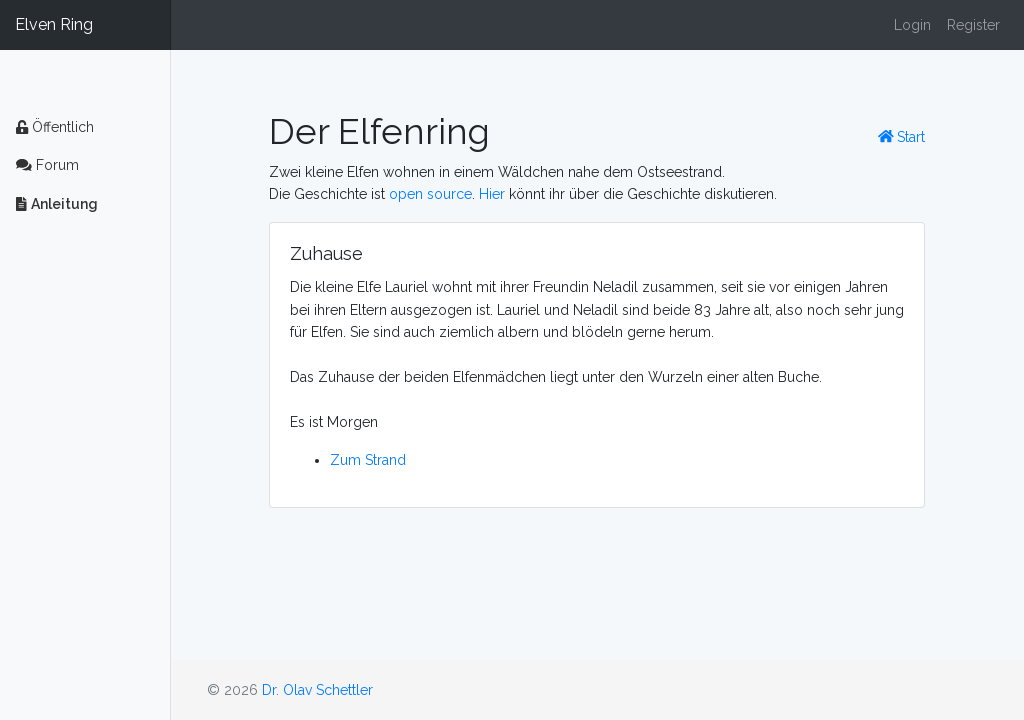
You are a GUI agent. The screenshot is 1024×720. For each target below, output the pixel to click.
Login (912, 25)
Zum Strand (368, 460)
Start (902, 137)
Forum (47, 165)
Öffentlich (55, 127)
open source (430, 194)
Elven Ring (54, 24)
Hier (492, 194)
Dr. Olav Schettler (317, 690)
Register (973, 25)
